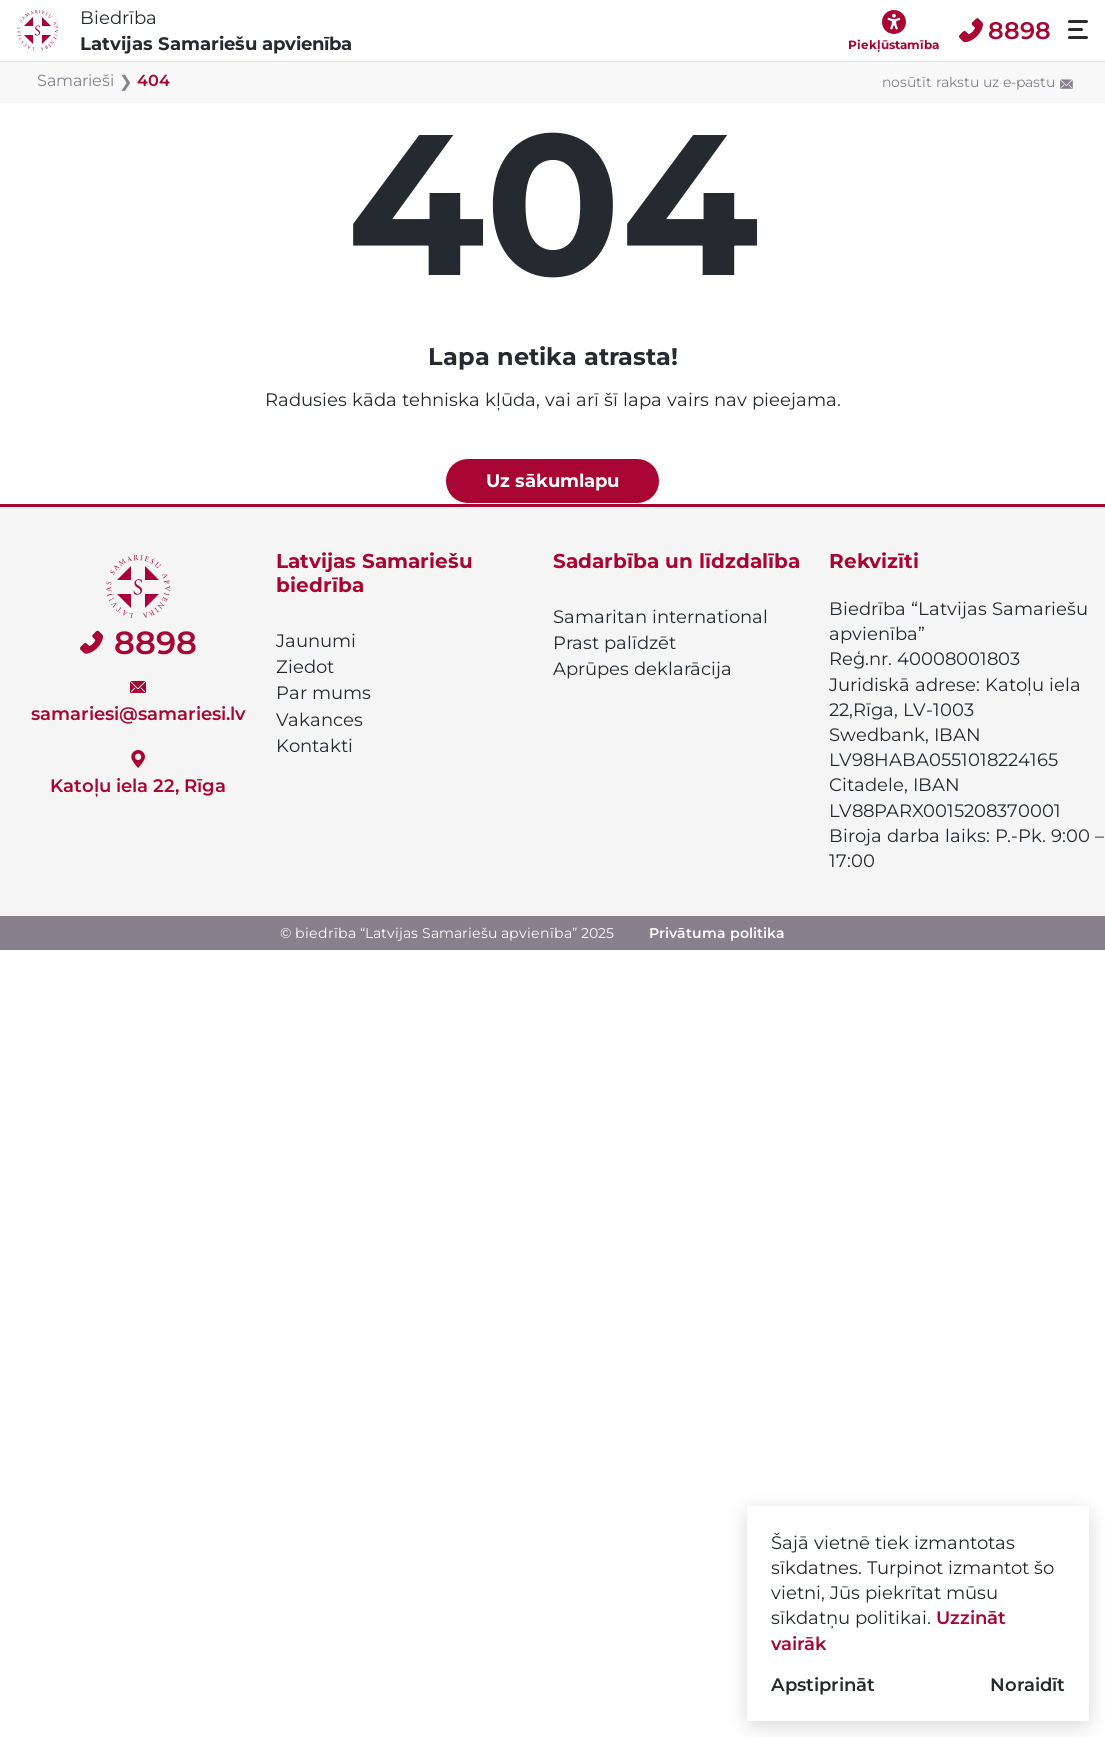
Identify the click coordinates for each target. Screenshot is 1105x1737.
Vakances (319, 720)
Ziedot (305, 667)
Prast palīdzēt (614, 643)
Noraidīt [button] (1027, 1684)
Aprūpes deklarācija (642, 669)
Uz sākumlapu (552, 480)
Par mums (323, 693)
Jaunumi (316, 641)
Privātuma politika (717, 933)
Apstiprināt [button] (823, 1684)
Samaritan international (660, 617)
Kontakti (314, 746)
